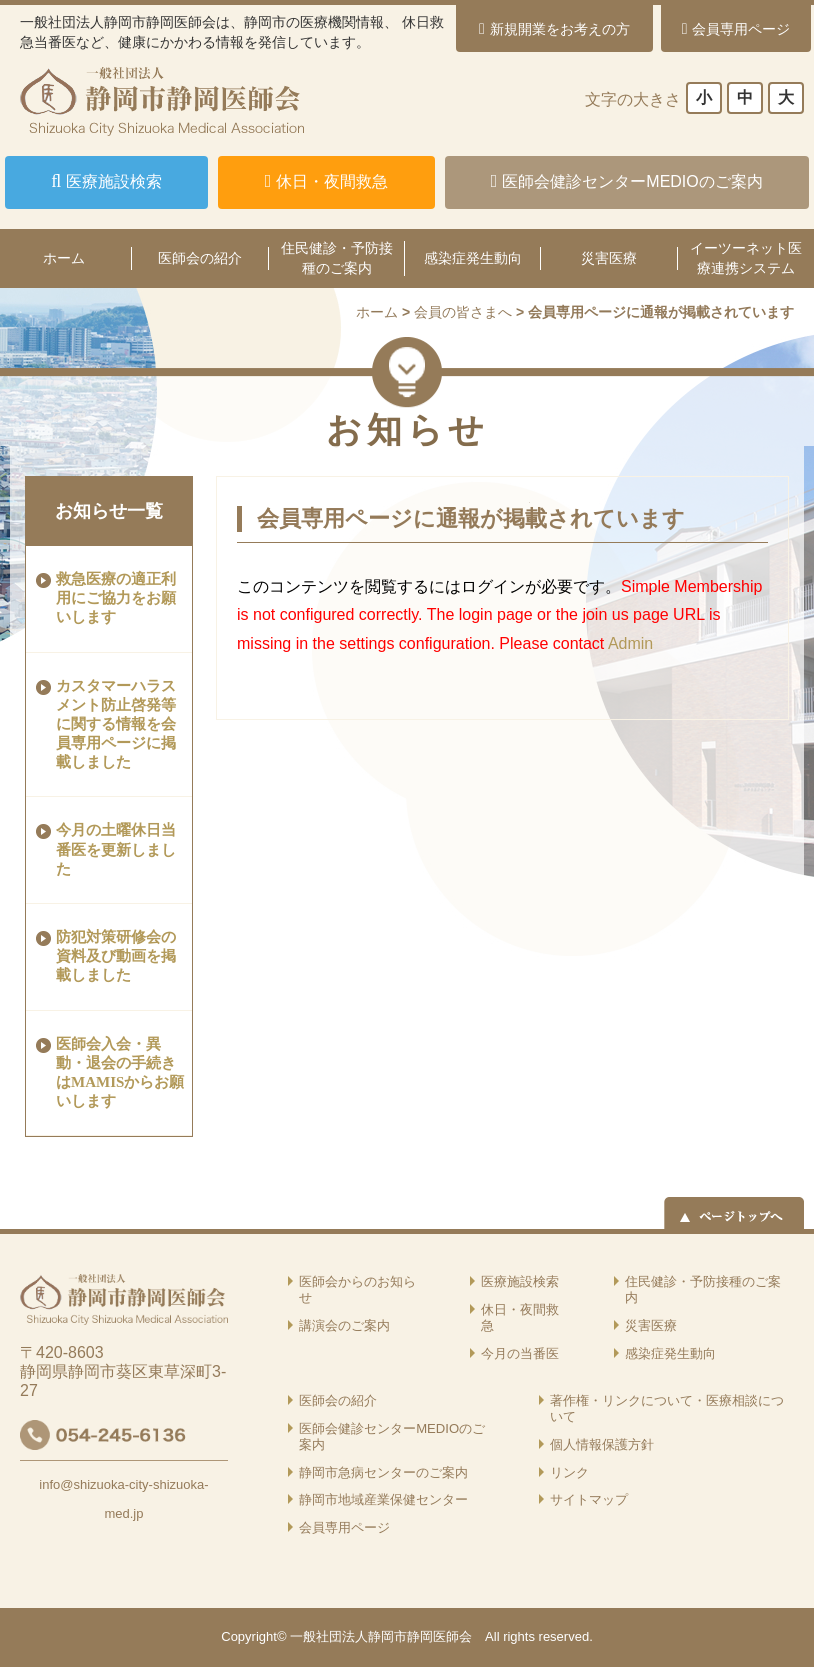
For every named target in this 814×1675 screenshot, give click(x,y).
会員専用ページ (344, 1527)
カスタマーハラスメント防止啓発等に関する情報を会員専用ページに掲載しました (116, 724)
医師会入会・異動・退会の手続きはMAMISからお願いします (120, 1073)
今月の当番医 (520, 1353)
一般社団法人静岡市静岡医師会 (381, 1636)
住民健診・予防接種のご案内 (337, 258)
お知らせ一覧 (109, 511)
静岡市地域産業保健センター (383, 1499)
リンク (569, 1472)
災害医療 (609, 258)
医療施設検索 (520, 1281)
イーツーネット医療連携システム (746, 258)
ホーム (377, 312)
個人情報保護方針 (602, 1444)
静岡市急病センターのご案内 (383, 1472)
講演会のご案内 (344, 1325)
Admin (630, 643)
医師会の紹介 (200, 258)
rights (519, 1636)
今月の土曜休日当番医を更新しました (116, 849)
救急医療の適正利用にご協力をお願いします (116, 598)
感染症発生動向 (473, 258)
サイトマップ (589, 1499)
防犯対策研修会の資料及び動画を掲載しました (116, 956)
